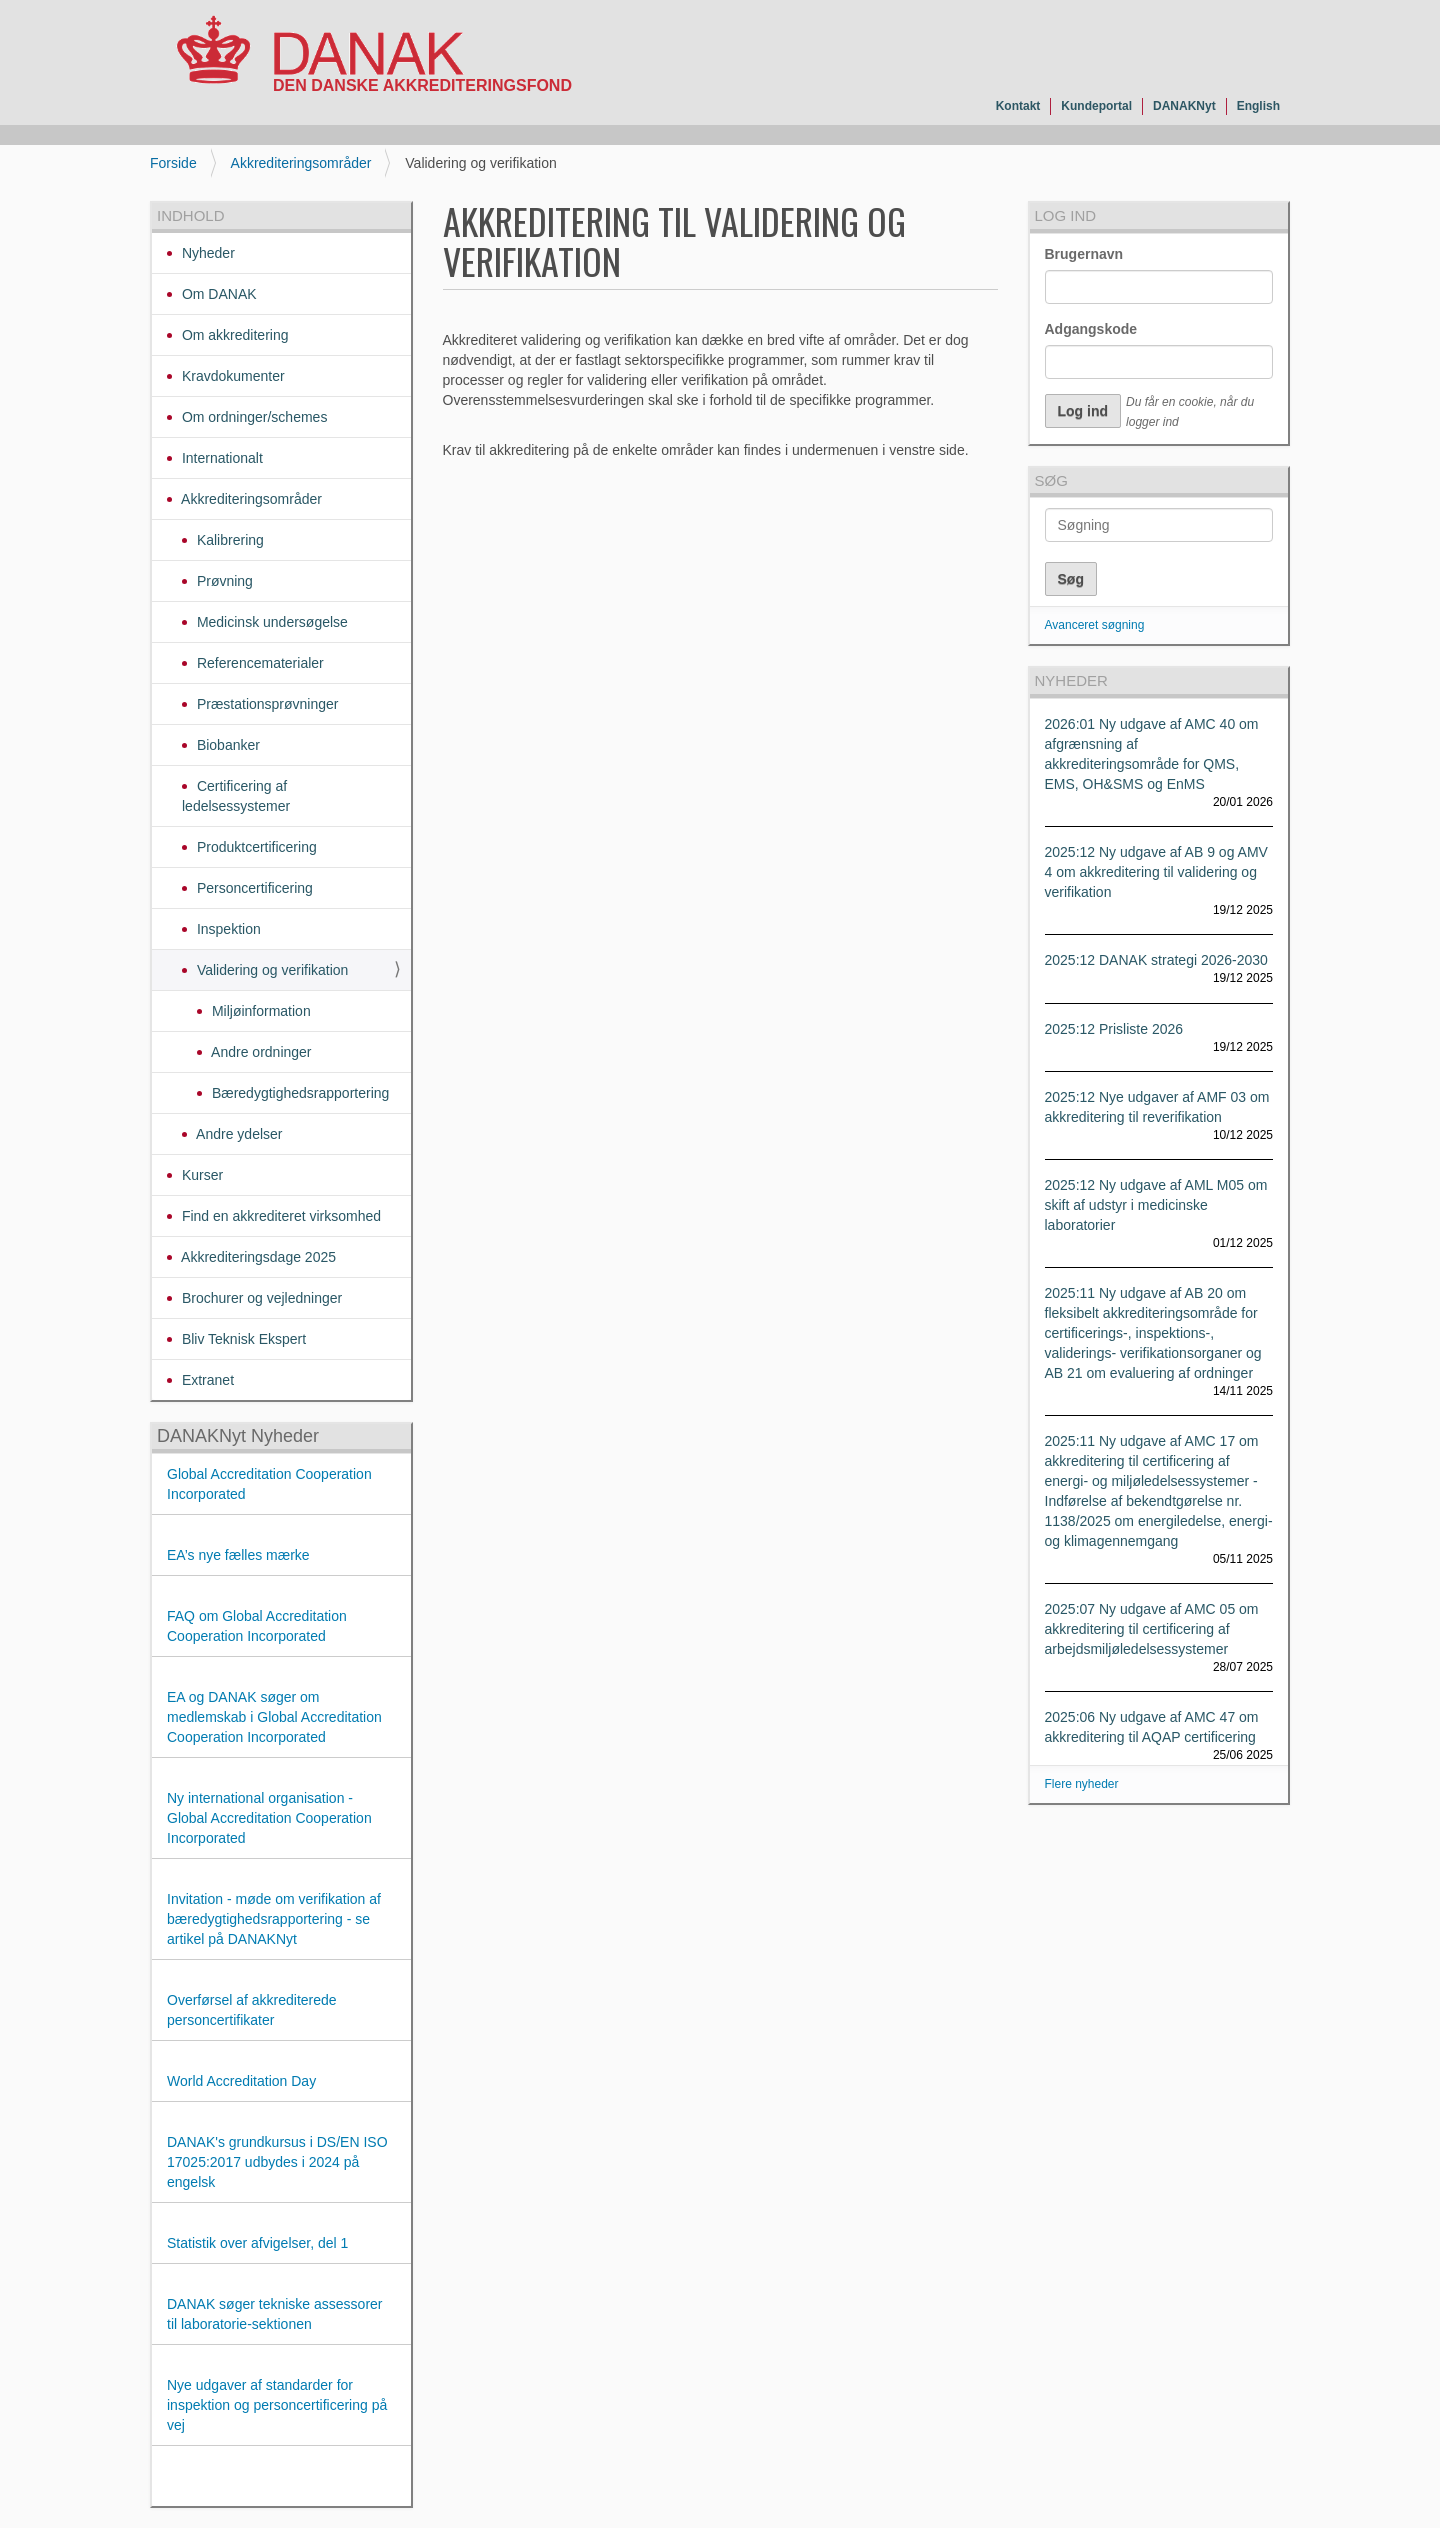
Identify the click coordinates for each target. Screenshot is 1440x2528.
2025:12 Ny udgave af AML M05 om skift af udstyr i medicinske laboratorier (1156, 1205)
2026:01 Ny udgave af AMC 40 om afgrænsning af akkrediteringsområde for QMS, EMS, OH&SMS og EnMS (1152, 754)
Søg (1051, 480)
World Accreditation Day (241, 2081)
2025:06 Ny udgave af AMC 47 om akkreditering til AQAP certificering (1152, 1727)
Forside (173, 163)
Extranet (206, 1380)
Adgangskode (1091, 329)
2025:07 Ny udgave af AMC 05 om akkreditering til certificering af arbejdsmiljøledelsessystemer (1152, 1629)
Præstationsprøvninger (266, 704)
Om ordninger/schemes (252, 417)
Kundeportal (1096, 106)
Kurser (200, 1175)
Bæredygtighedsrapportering (298, 1093)
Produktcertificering (255, 847)
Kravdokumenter (231, 376)
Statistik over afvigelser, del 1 (257, 2243)
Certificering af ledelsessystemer (236, 796)
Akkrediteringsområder (301, 163)
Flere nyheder (1082, 1784)
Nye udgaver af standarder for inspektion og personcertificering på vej (277, 2405)
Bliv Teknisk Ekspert (242, 1339)
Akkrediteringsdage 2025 (257, 1257)
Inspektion (227, 929)
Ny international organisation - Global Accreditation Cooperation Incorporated (269, 1818)
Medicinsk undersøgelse (270, 622)
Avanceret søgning (1095, 625)
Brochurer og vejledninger (260, 1298)
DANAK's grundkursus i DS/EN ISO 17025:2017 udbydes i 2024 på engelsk (277, 2162)
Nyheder (206, 253)
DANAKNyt (1184, 106)
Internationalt (220, 458)
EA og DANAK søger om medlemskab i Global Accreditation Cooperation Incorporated (274, 1717)
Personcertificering (253, 888)
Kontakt (1018, 106)
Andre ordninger (260, 1052)
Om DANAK (217, 294)
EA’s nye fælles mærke (238, 1555)
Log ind (1066, 215)
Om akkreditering (233, 335)
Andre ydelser (238, 1134)
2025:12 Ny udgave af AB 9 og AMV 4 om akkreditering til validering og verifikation (1156, 872)
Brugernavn (1084, 254)
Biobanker (226, 745)
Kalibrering (228, 540)
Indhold (191, 215)
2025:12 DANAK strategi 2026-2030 (1156, 960)
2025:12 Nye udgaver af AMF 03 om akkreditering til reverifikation (1157, 1107)
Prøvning (223, 581)
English (1258, 106)
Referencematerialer (258, 663)
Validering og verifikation (270, 970)
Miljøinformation (259, 1011)
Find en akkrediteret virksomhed (279, 1216)
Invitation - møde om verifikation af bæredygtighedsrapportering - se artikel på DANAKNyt (274, 1919)
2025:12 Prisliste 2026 (1114, 1029)
